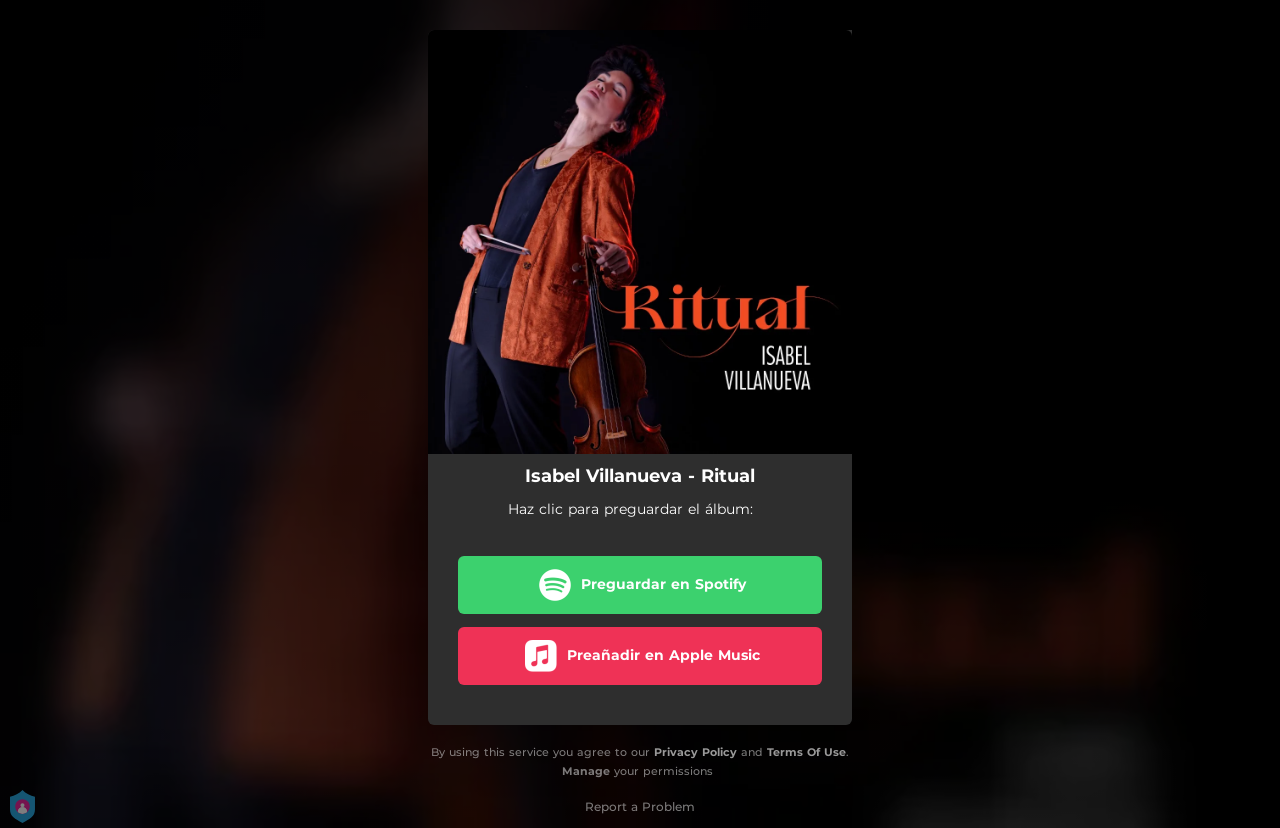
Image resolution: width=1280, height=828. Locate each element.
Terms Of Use (806, 752)
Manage (586, 771)
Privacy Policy (695, 752)
